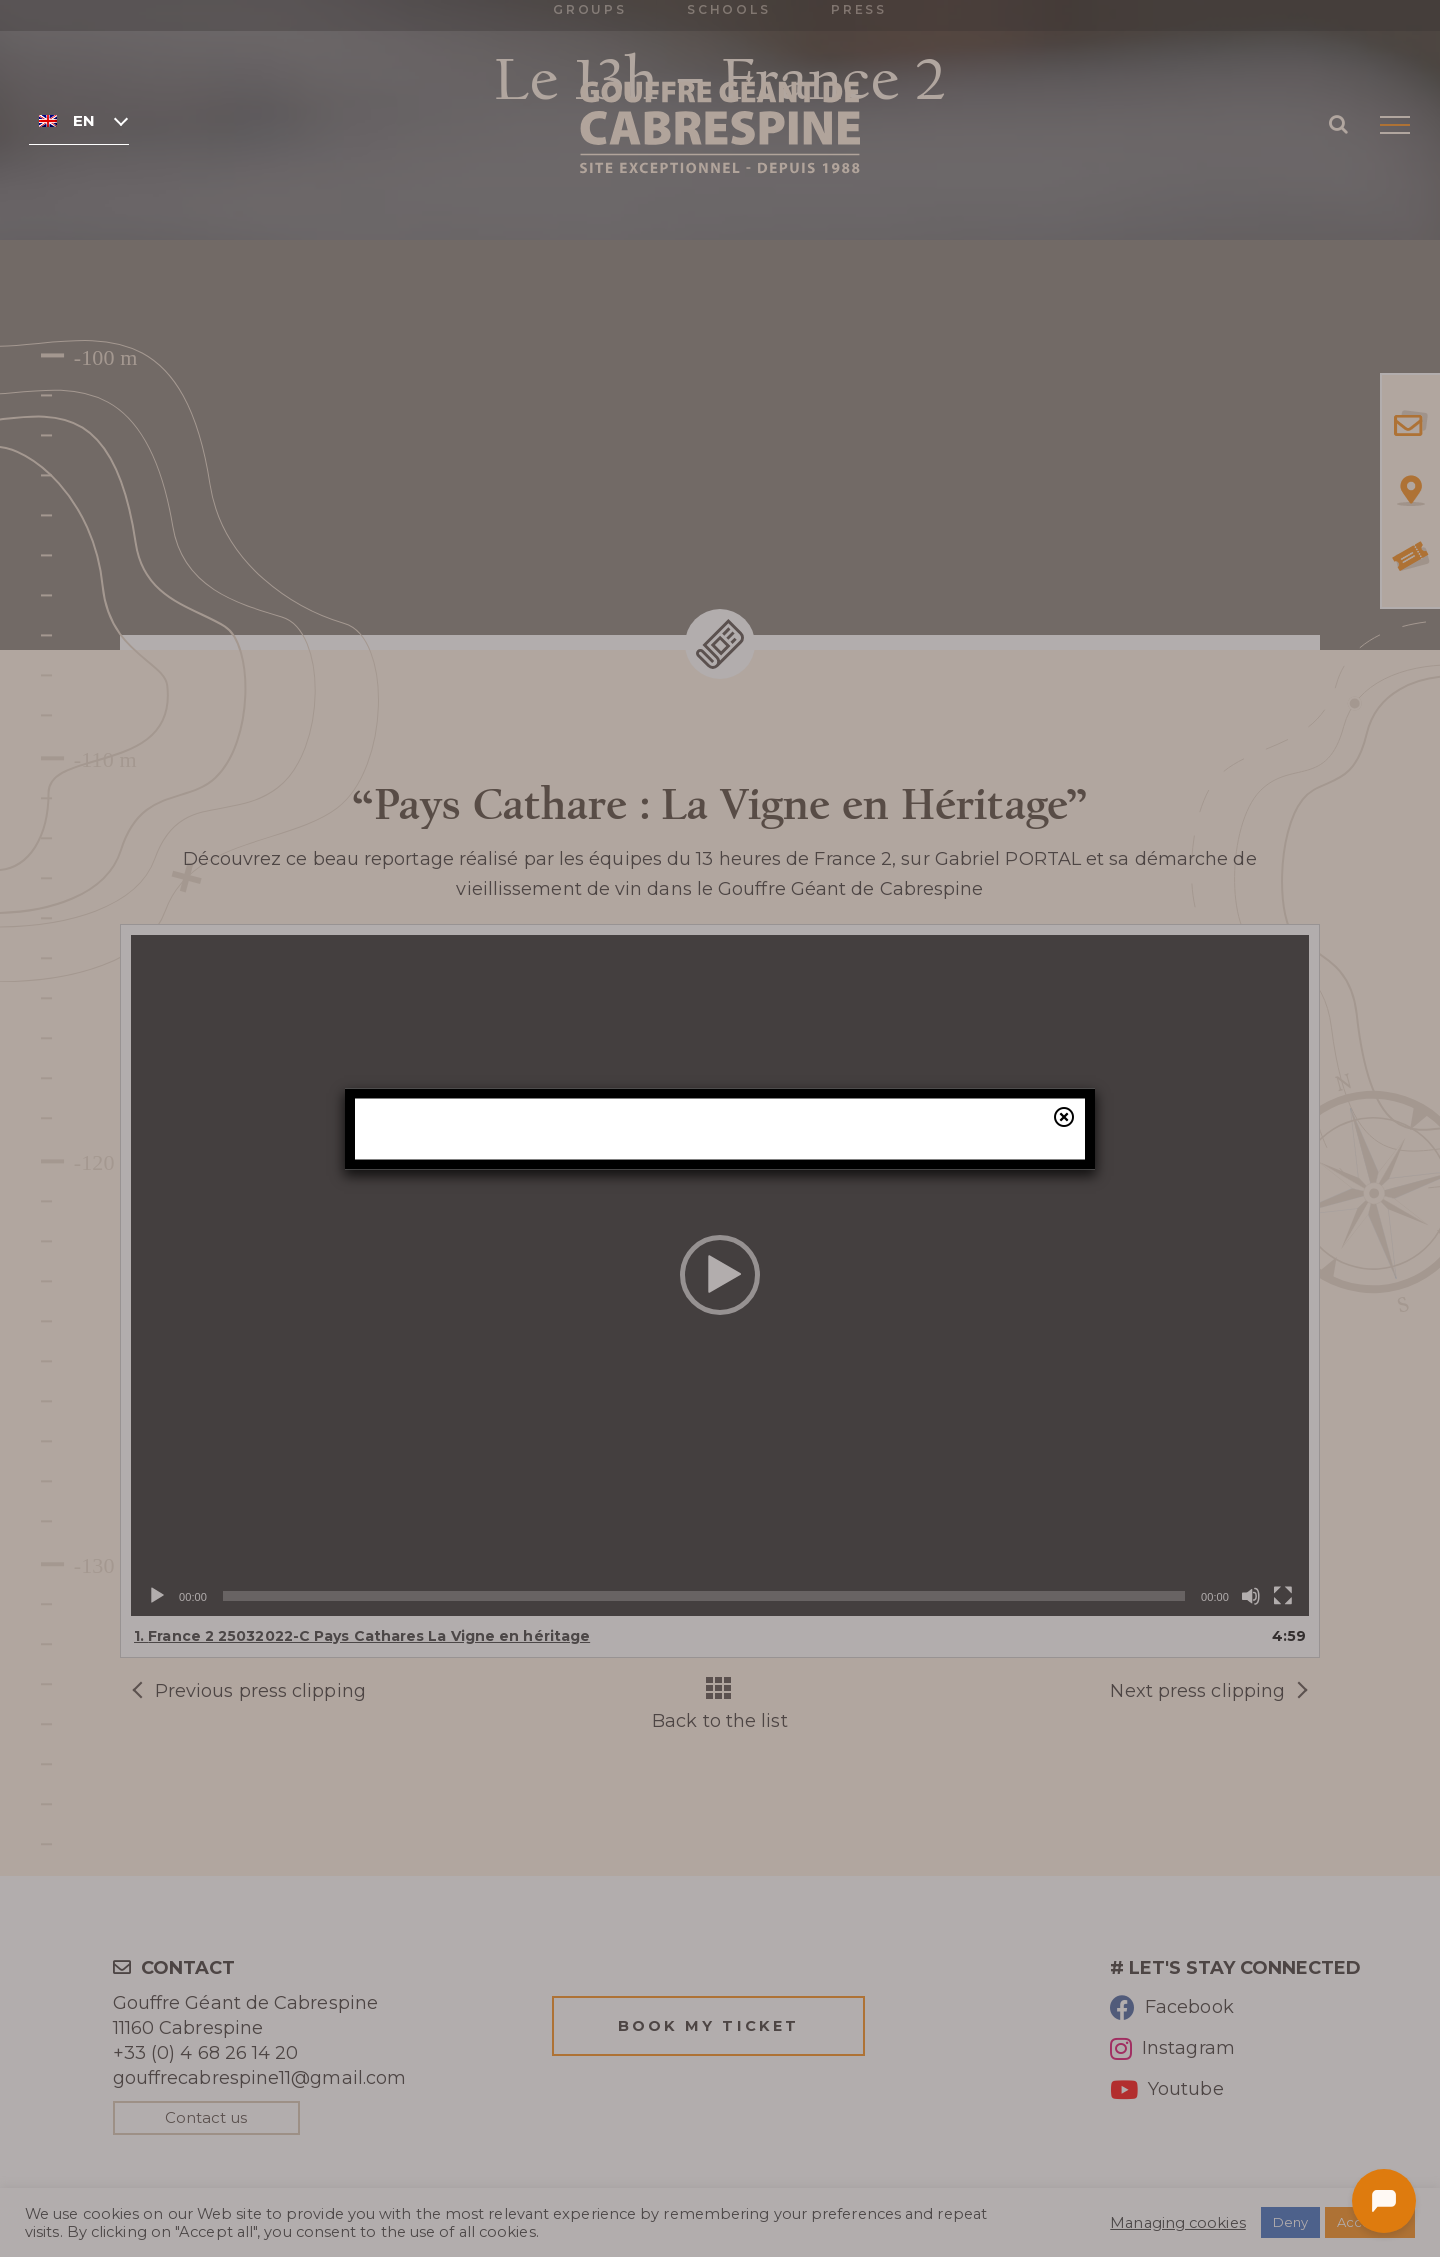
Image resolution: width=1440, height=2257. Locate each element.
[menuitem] (79, 120)
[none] (79, 120)
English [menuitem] (83, 121)
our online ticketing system (835, 1249)
